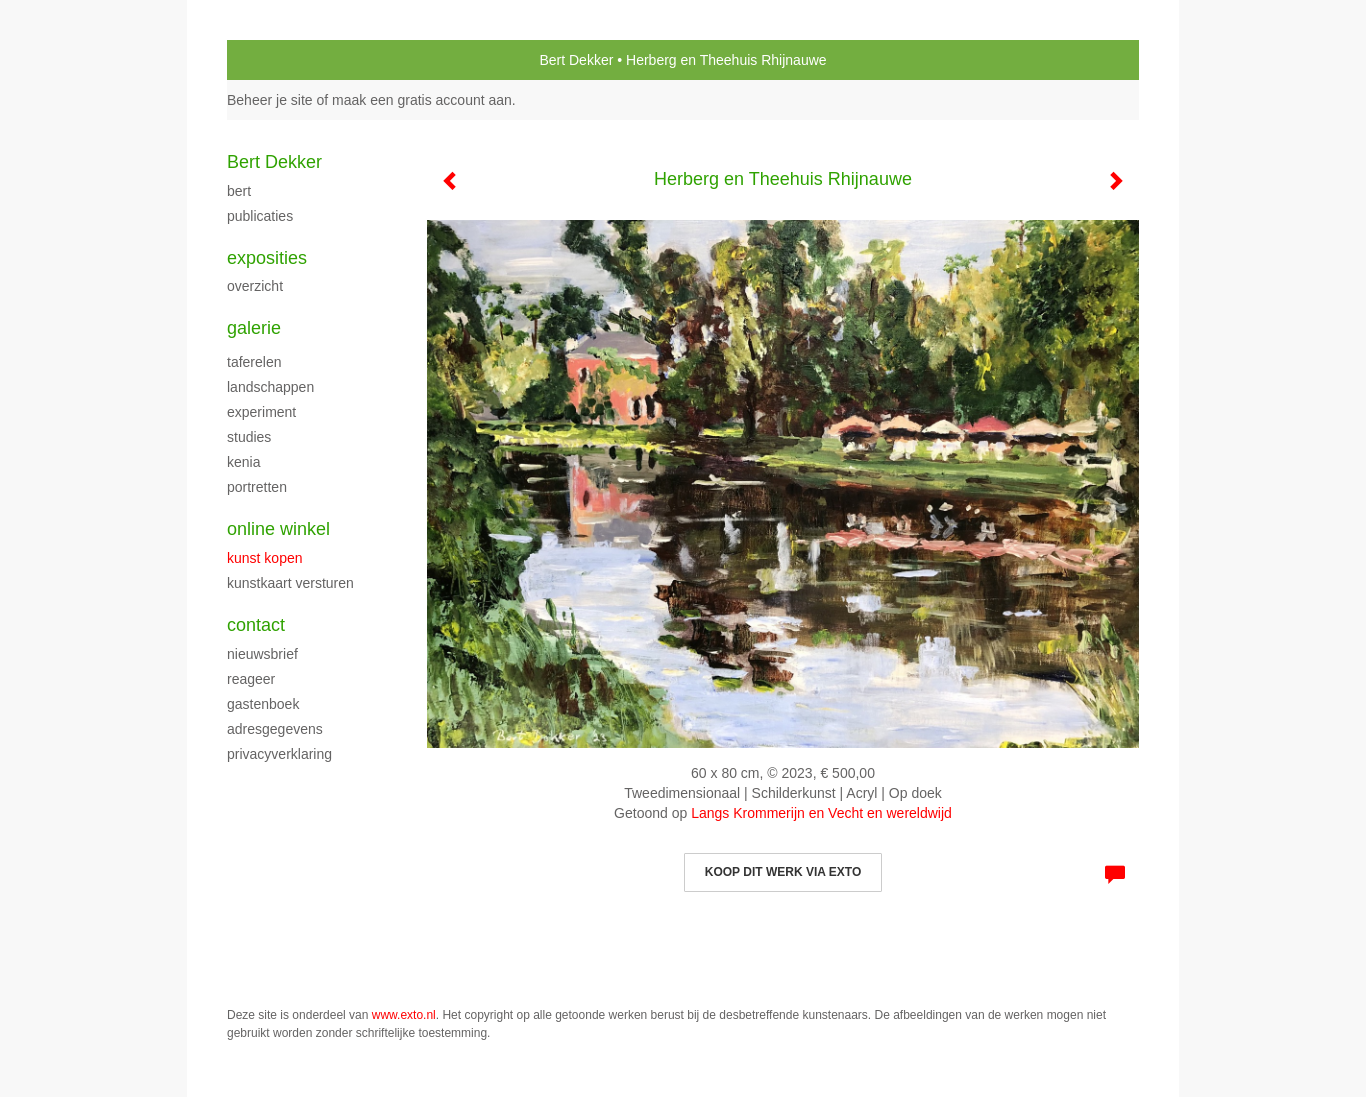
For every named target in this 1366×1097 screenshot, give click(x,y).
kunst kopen (265, 558)
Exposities (267, 258)
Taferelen (254, 362)
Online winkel (278, 529)
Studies (249, 437)
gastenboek (263, 704)
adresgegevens (275, 729)
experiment (261, 412)
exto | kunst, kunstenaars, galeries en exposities (283, 60)
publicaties (260, 216)
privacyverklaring (279, 754)
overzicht (255, 286)
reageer (251, 679)
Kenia (243, 462)
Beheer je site (270, 100)
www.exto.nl (404, 1015)
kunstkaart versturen (290, 583)
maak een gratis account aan (422, 100)
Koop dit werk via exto (783, 872)
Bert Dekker (576, 60)
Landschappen (270, 387)
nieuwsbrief (262, 654)
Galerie (254, 328)
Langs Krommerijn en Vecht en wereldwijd (821, 813)
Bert (239, 191)
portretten (257, 487)
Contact (256, 625)
